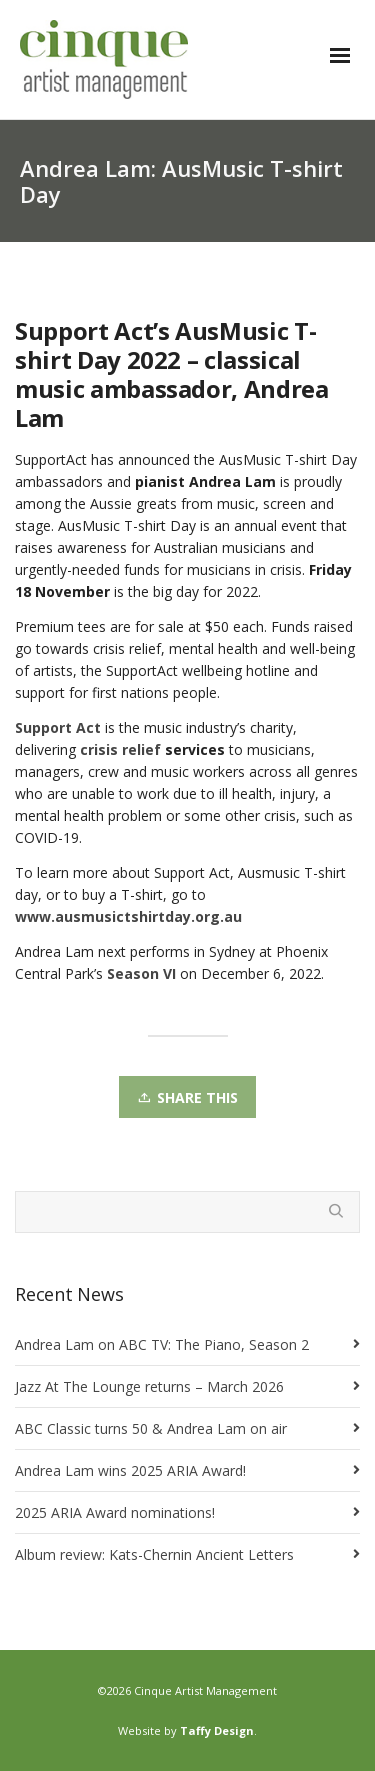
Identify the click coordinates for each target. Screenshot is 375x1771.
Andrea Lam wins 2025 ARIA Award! (130, 1470)
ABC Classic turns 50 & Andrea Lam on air (151, 1428)
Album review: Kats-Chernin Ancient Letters (154, 1554)
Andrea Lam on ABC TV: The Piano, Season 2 (162, 1344)
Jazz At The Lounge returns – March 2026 (149, 1386)
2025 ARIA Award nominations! (115, 1512)
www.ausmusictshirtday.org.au (128, 916)
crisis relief (120, 749)
